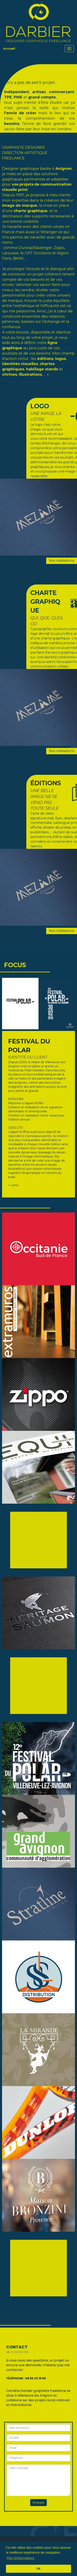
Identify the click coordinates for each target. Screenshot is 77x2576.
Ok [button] (38, 2568)
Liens (14, 1185)
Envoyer (38, 2503)
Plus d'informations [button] (20, 2558)
